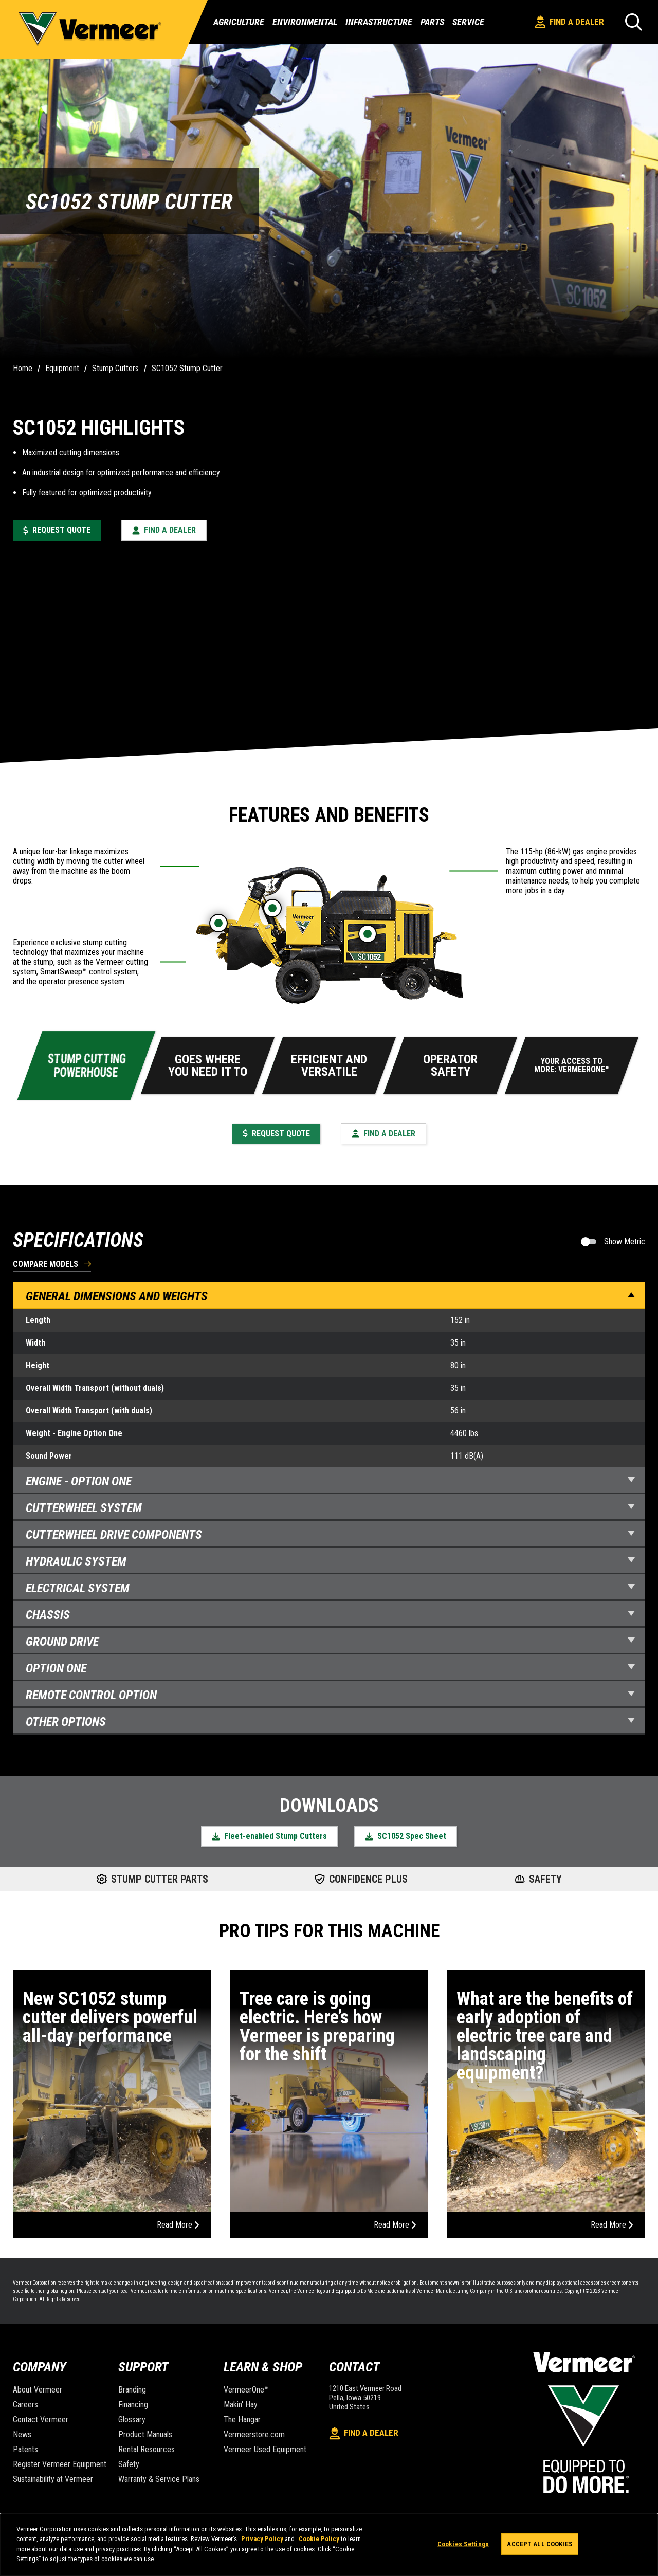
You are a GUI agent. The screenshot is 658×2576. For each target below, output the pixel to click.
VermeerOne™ (246, 2390)
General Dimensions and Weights (330, 1296)
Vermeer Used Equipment (265, 2449)
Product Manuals (145, 2434)
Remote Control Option (330, 1695)
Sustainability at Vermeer (53, 2479)
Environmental (304, 22)
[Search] (634, 21)
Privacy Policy (262, 2539)
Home (22, 368)
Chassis (330, 1615)
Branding (132, 2390)
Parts (432, 22)
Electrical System (330, 1588)
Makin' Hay (241, 2404)
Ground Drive (330, 1641)
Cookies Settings (463, 2544)
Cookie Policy (319, 2539)
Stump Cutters (115, 368)
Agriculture (238, 22)
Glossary (131, 2419)
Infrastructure (378, 22)
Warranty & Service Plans (158, 2479)
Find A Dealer (570, 21)
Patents (25, 2449)
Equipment (62, 368)
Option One (330, 1668)
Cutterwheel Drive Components (330, 1535)
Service (468, 22)
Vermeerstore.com (254, 2434)
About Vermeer (37, 2390)
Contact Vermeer (40, 2419)
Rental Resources (146, 2449)
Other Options (330, 1722)
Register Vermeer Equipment (59, 2464)
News (22, 2434)
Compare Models (45, 1264)
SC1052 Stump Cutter (187, 368)
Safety (128, 2464)
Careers (25, 2404)
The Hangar (242, 2419)
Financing (133, 2404)
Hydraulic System (330, 1561)
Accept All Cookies (539, 2544)
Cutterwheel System (330, 1508)
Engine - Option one (330, 1481)
